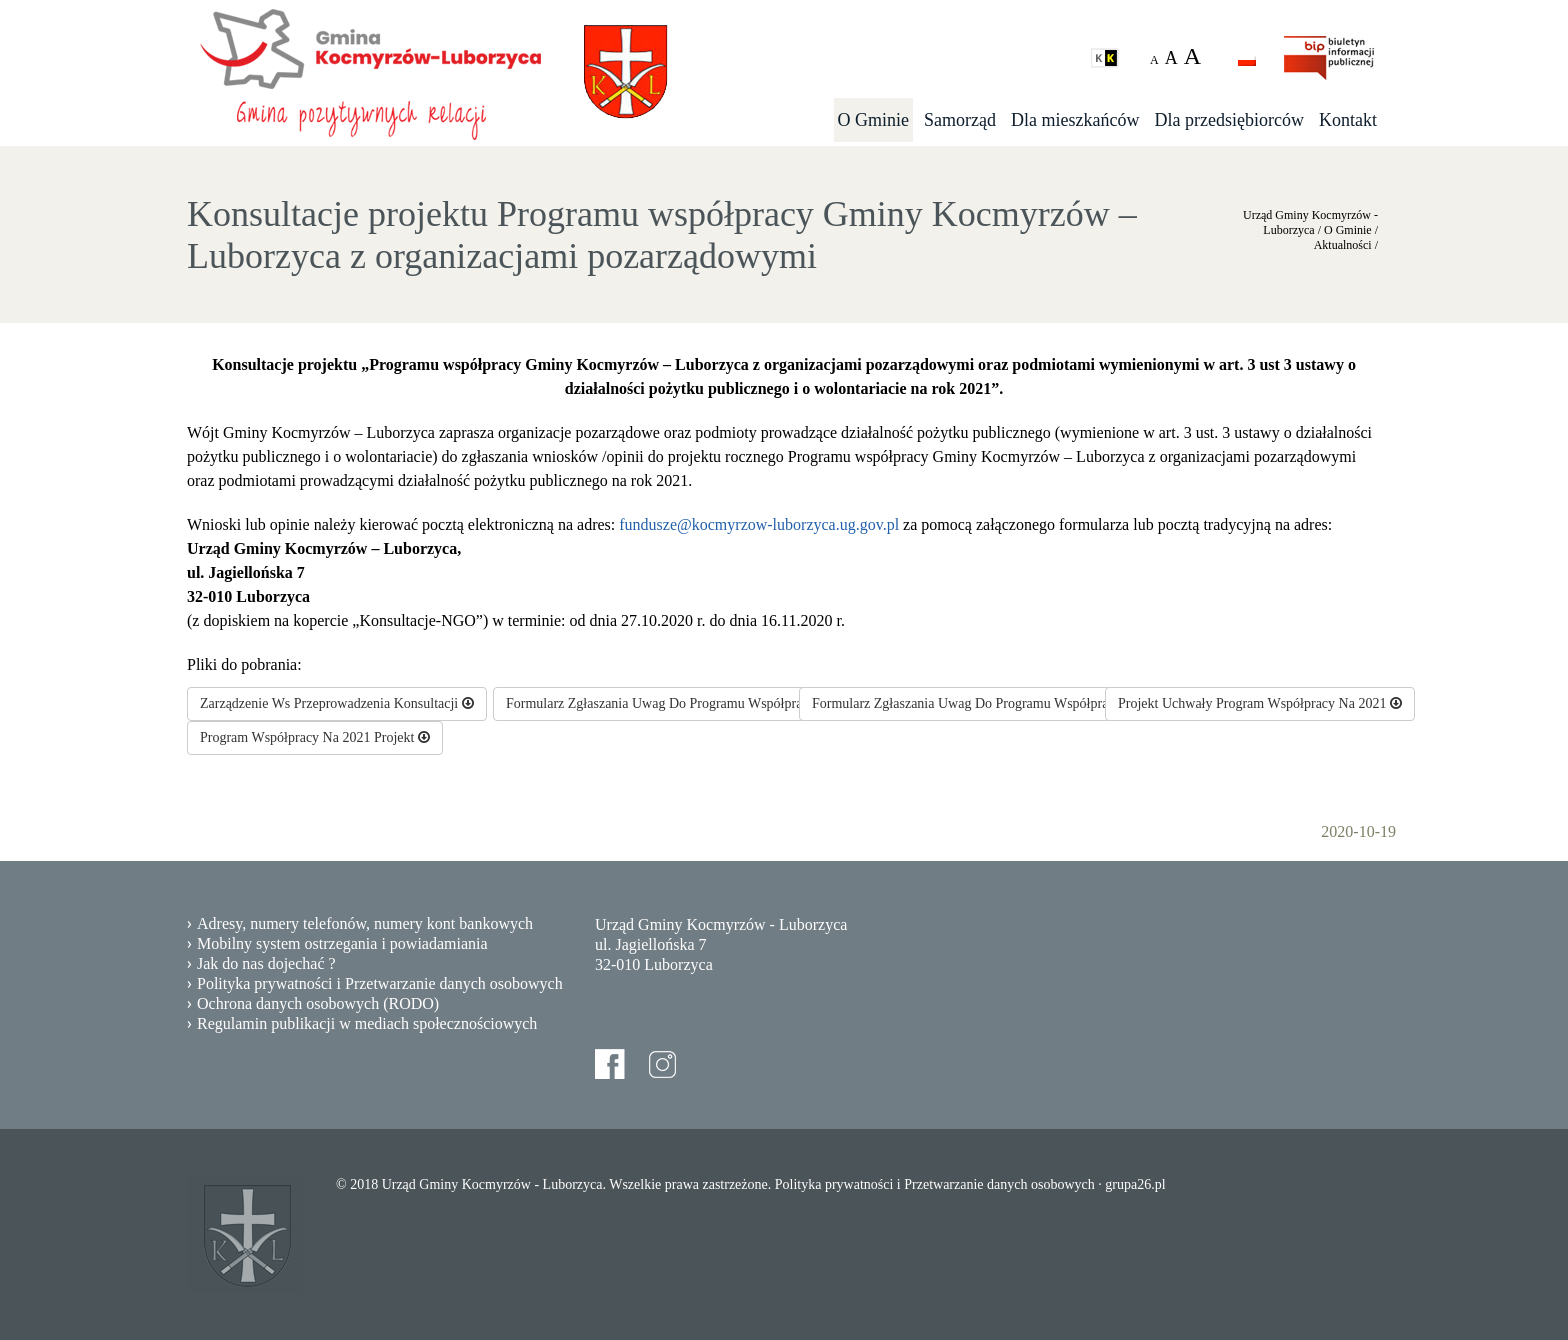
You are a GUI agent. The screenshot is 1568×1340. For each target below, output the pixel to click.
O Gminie (874, 120)
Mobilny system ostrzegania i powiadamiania (342, 943)
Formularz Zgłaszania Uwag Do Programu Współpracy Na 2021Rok (1012, 703)
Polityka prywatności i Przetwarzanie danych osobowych (380, 983)
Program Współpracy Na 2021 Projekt (315, 737)
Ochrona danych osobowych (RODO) (318, 1003)
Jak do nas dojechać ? (266, 963)
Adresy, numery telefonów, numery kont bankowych (365, 923)
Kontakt (1348, 120)
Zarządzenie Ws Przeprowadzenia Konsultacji (337, 703)
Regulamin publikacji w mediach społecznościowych (367, 1023)
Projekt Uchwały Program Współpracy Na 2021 (1260, 703)
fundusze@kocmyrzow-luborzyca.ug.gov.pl (759, 524)
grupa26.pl (1135, 1184)
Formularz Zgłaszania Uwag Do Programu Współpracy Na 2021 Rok (707, 703)
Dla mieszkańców (1075, 120)
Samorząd (960, 120)
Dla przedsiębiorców (1229, 120)
